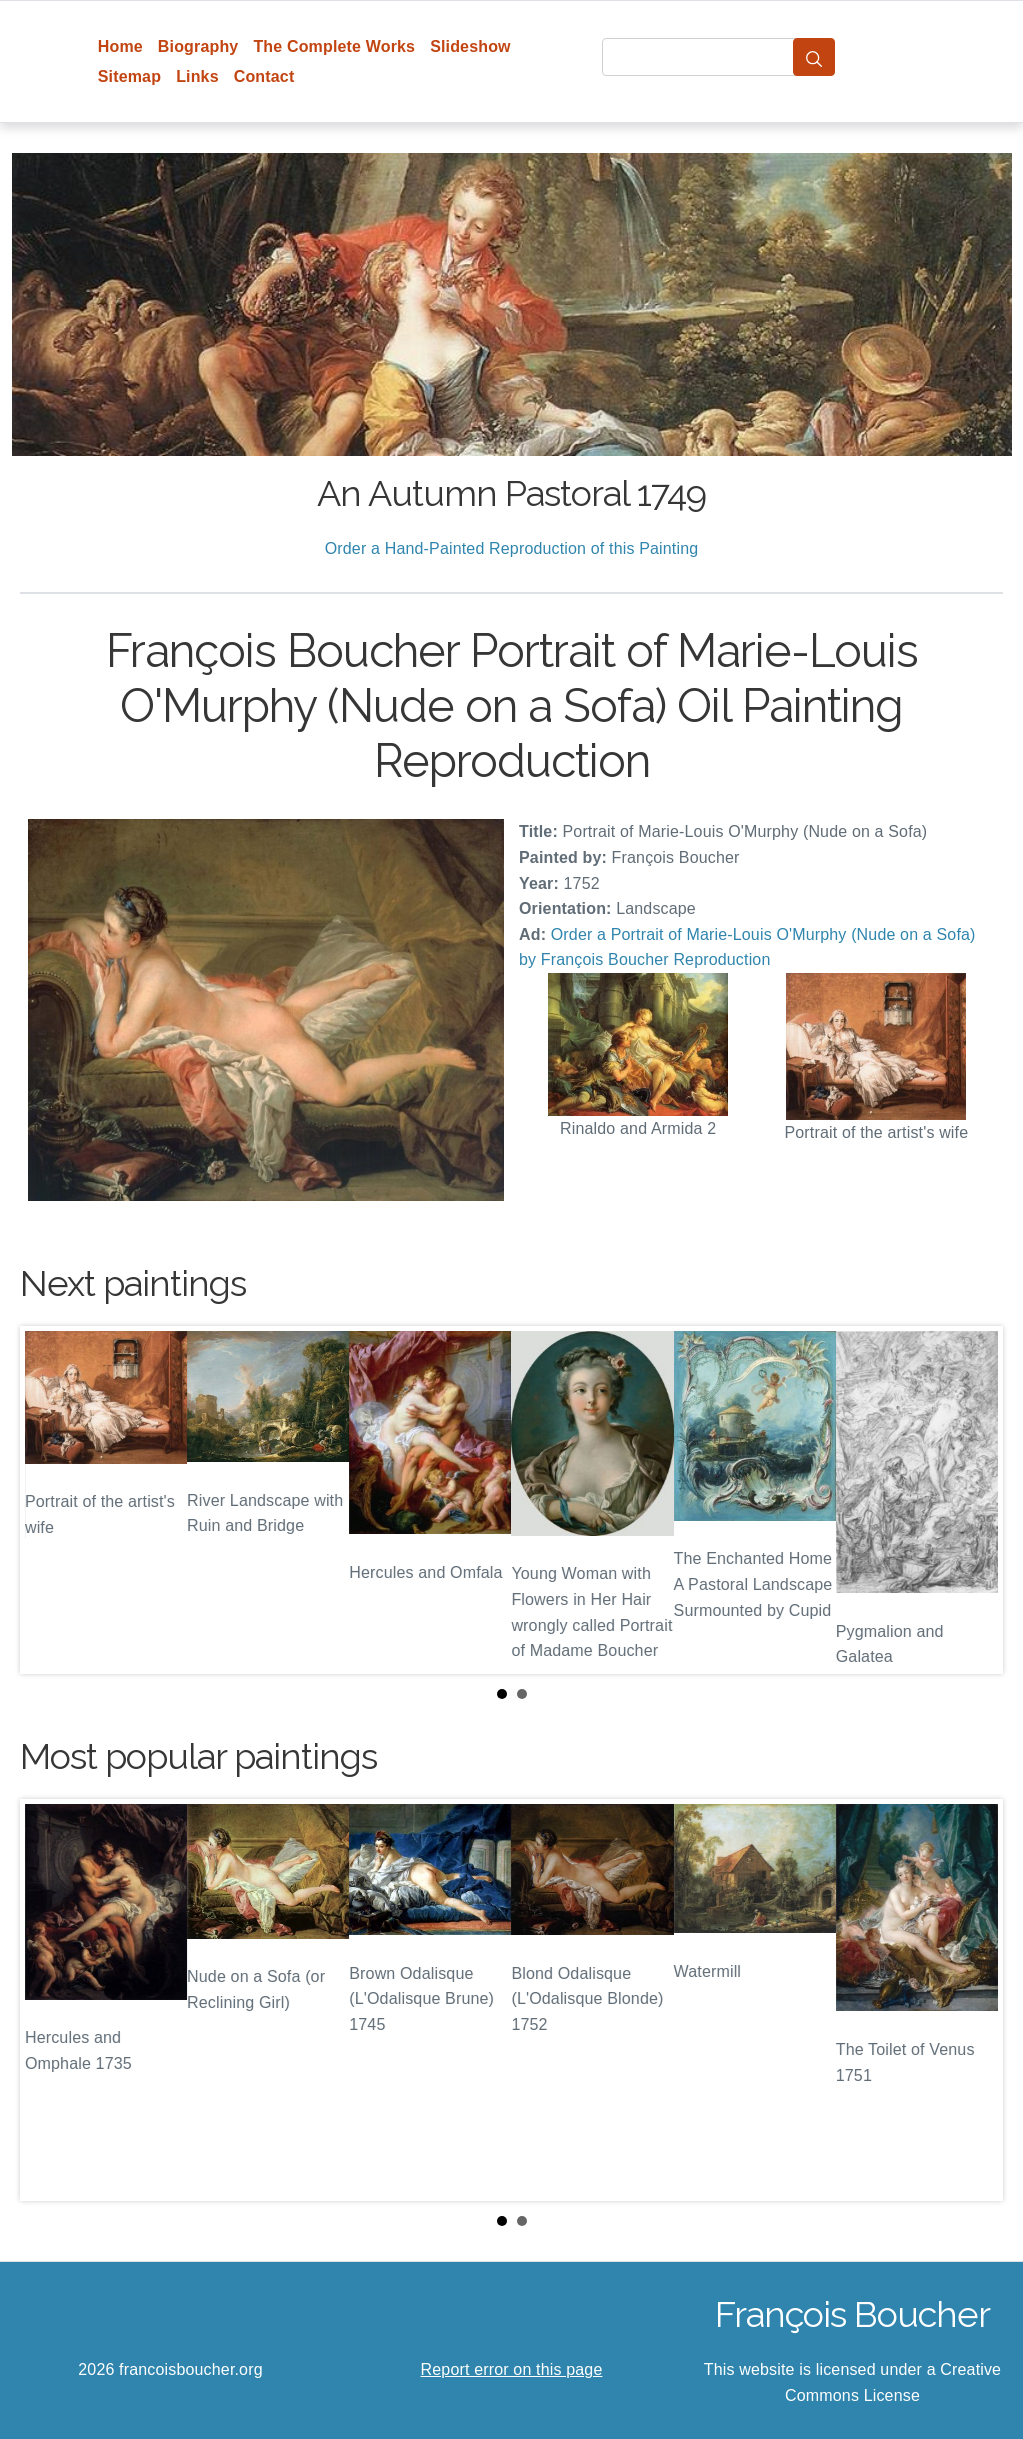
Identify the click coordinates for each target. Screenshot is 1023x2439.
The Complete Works (334, 46)
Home (120, 46)
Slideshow (470, 46)
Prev (51, 1500)
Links (197, 76)
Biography (198, 46)
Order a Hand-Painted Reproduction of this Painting (512, 548)
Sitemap (129, 76)
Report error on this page (512, 2369)
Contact (264, 76)
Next (972, 1500)
